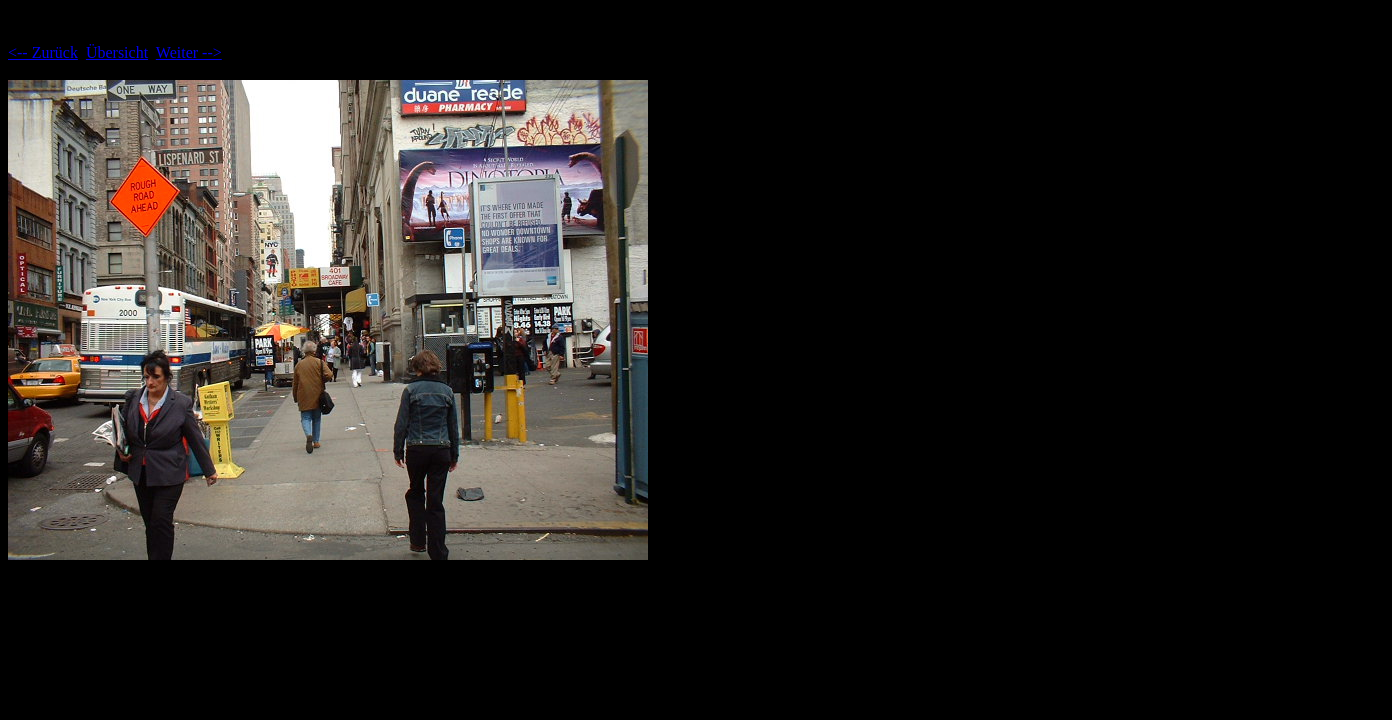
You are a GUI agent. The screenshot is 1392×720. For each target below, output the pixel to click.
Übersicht (117, 52)
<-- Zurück (43, 52)
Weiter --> (189, 52)
